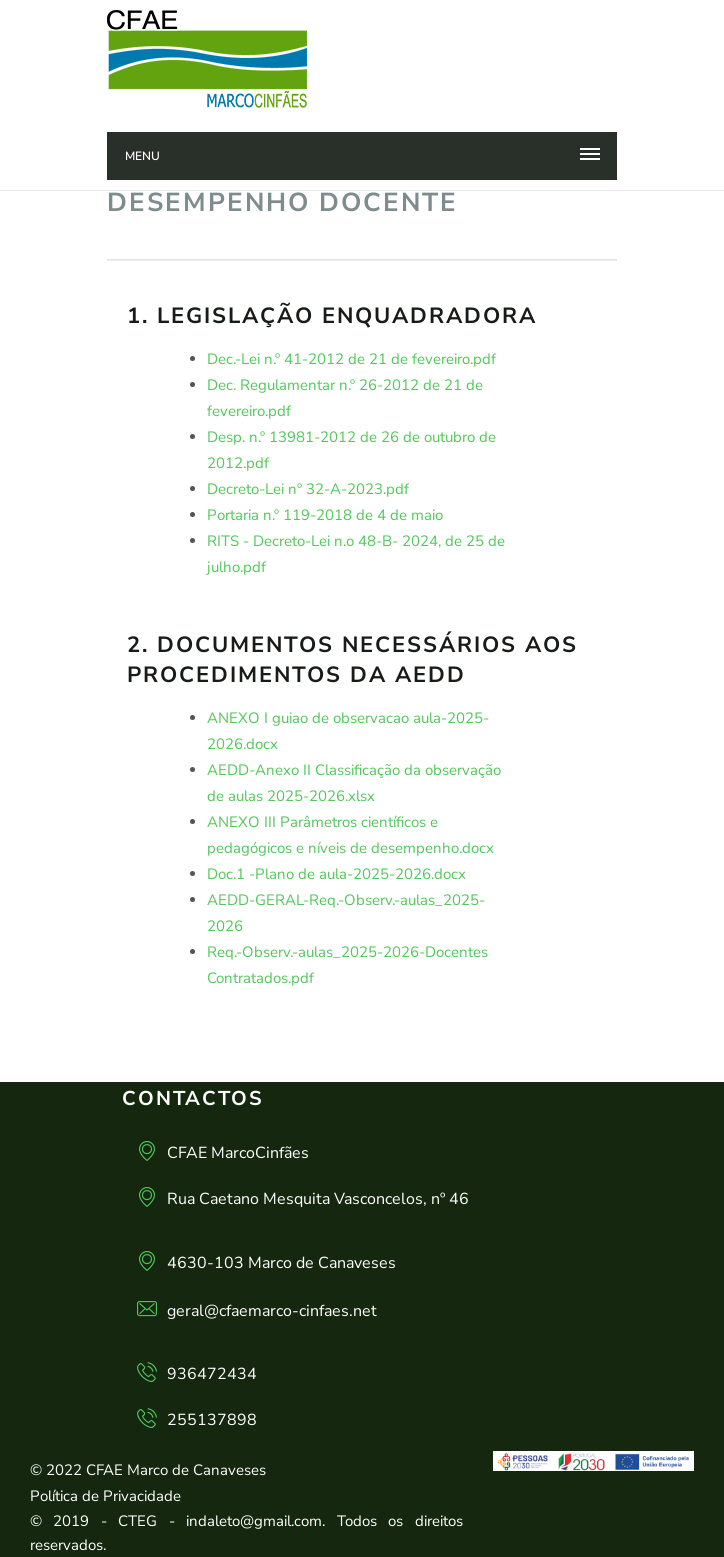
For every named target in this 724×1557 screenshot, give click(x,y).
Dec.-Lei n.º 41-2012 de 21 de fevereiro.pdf (351, 359)
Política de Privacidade (105, 1496)
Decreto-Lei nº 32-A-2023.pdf (308, 489)
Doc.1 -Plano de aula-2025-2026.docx (336, 874)
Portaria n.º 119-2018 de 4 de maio (325, 515)
